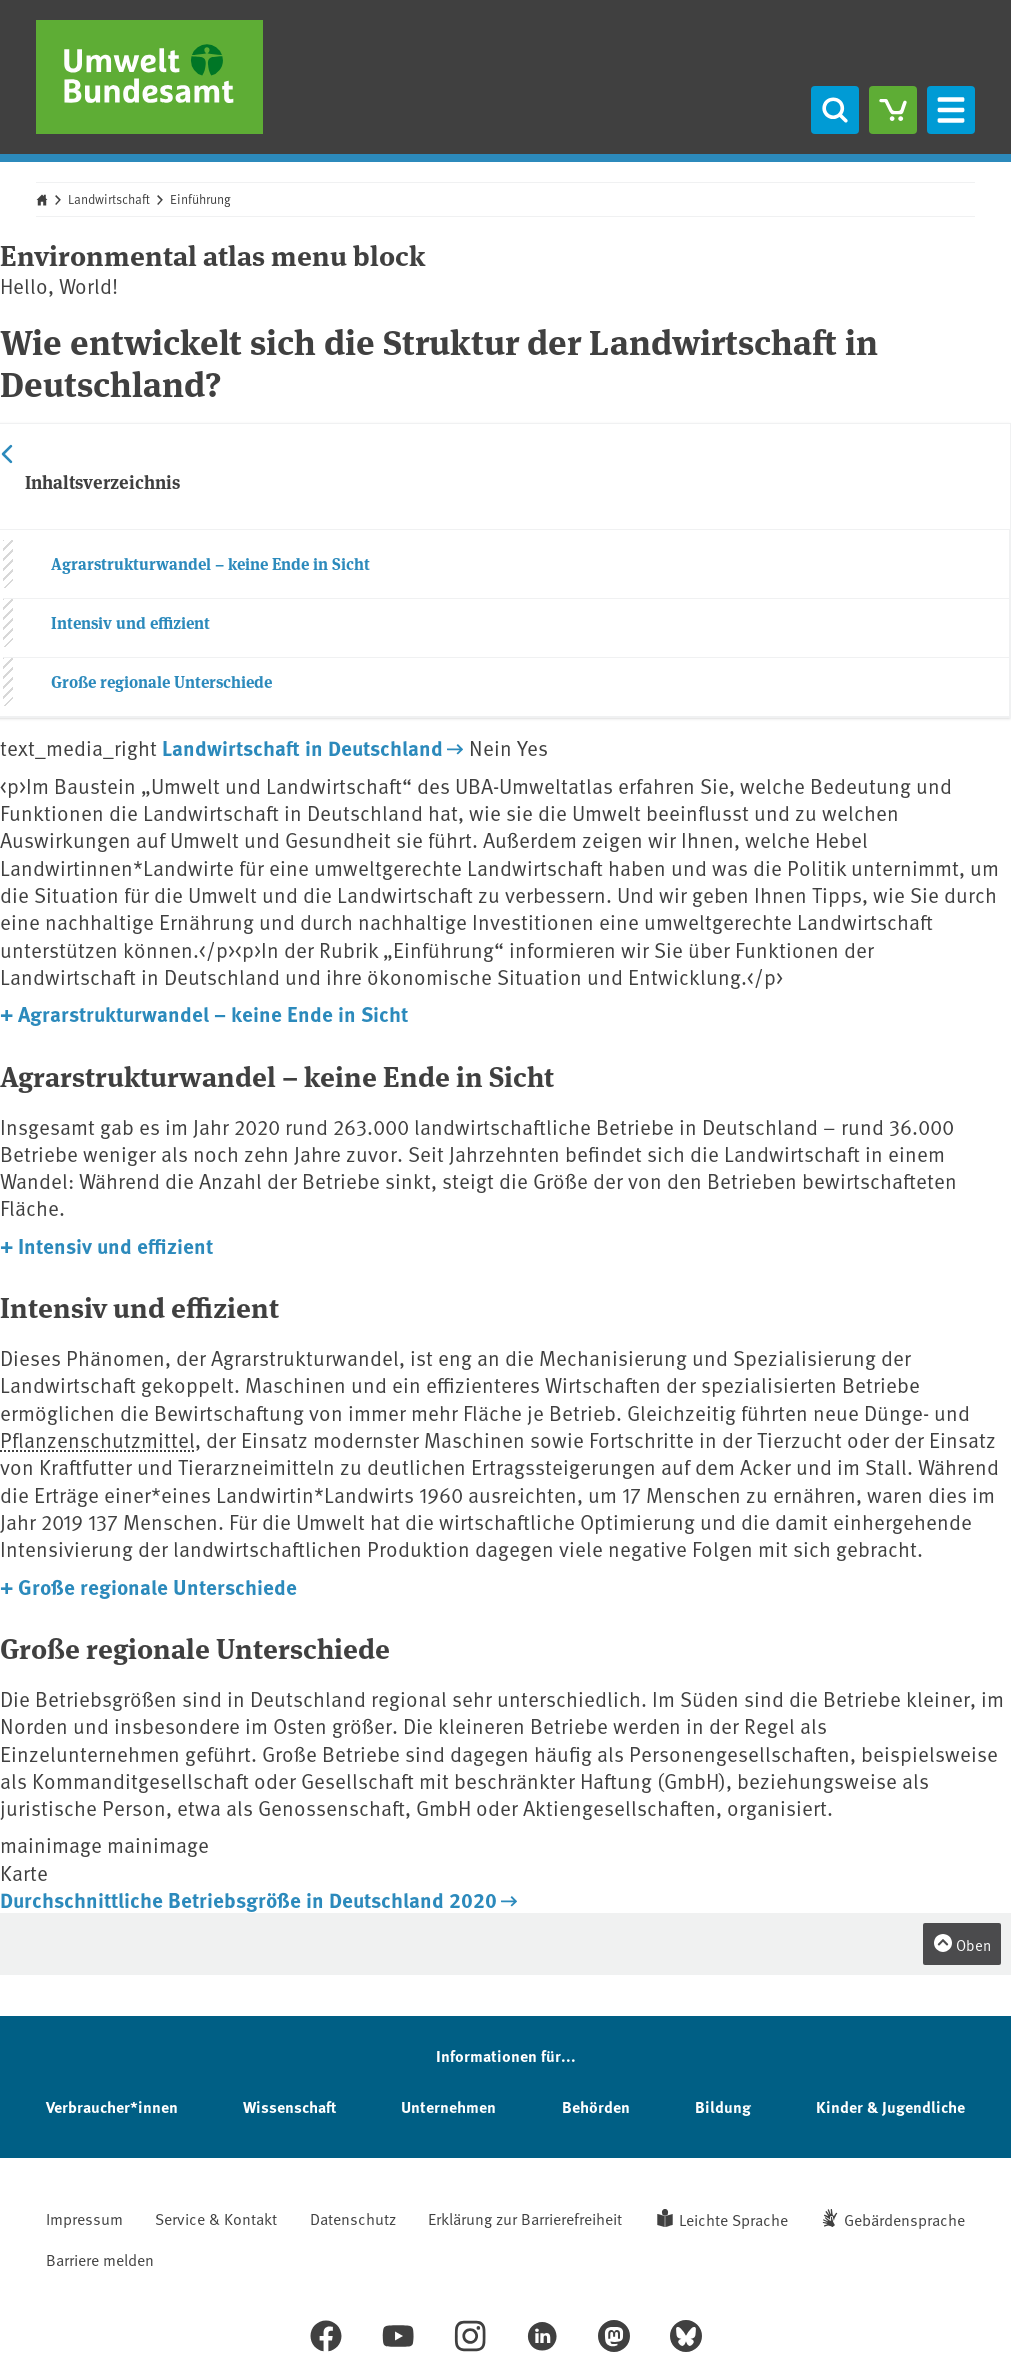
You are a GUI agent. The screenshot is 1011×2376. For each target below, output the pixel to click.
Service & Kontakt (216, 2218)
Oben (962, 1944)
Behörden (596, 2106)
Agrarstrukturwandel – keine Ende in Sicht (210, 563)
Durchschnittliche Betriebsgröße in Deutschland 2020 (248, 1899)
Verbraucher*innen (112, 2106)
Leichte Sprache (733, 2219)
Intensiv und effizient (130, 622)
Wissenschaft (289, 2106)
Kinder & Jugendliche (890, 2106)
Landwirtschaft (109, 199)
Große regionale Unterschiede (161, 681)
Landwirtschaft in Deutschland (302, 747)
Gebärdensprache (904, 2219)
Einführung (200, 199)
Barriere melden (100, 2259)
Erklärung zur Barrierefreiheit (525, 2218)
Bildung (723, 2106)
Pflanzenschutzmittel (97, 1439)
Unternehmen (448, 2106)
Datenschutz (353, 2218)
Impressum (84, 2218)
